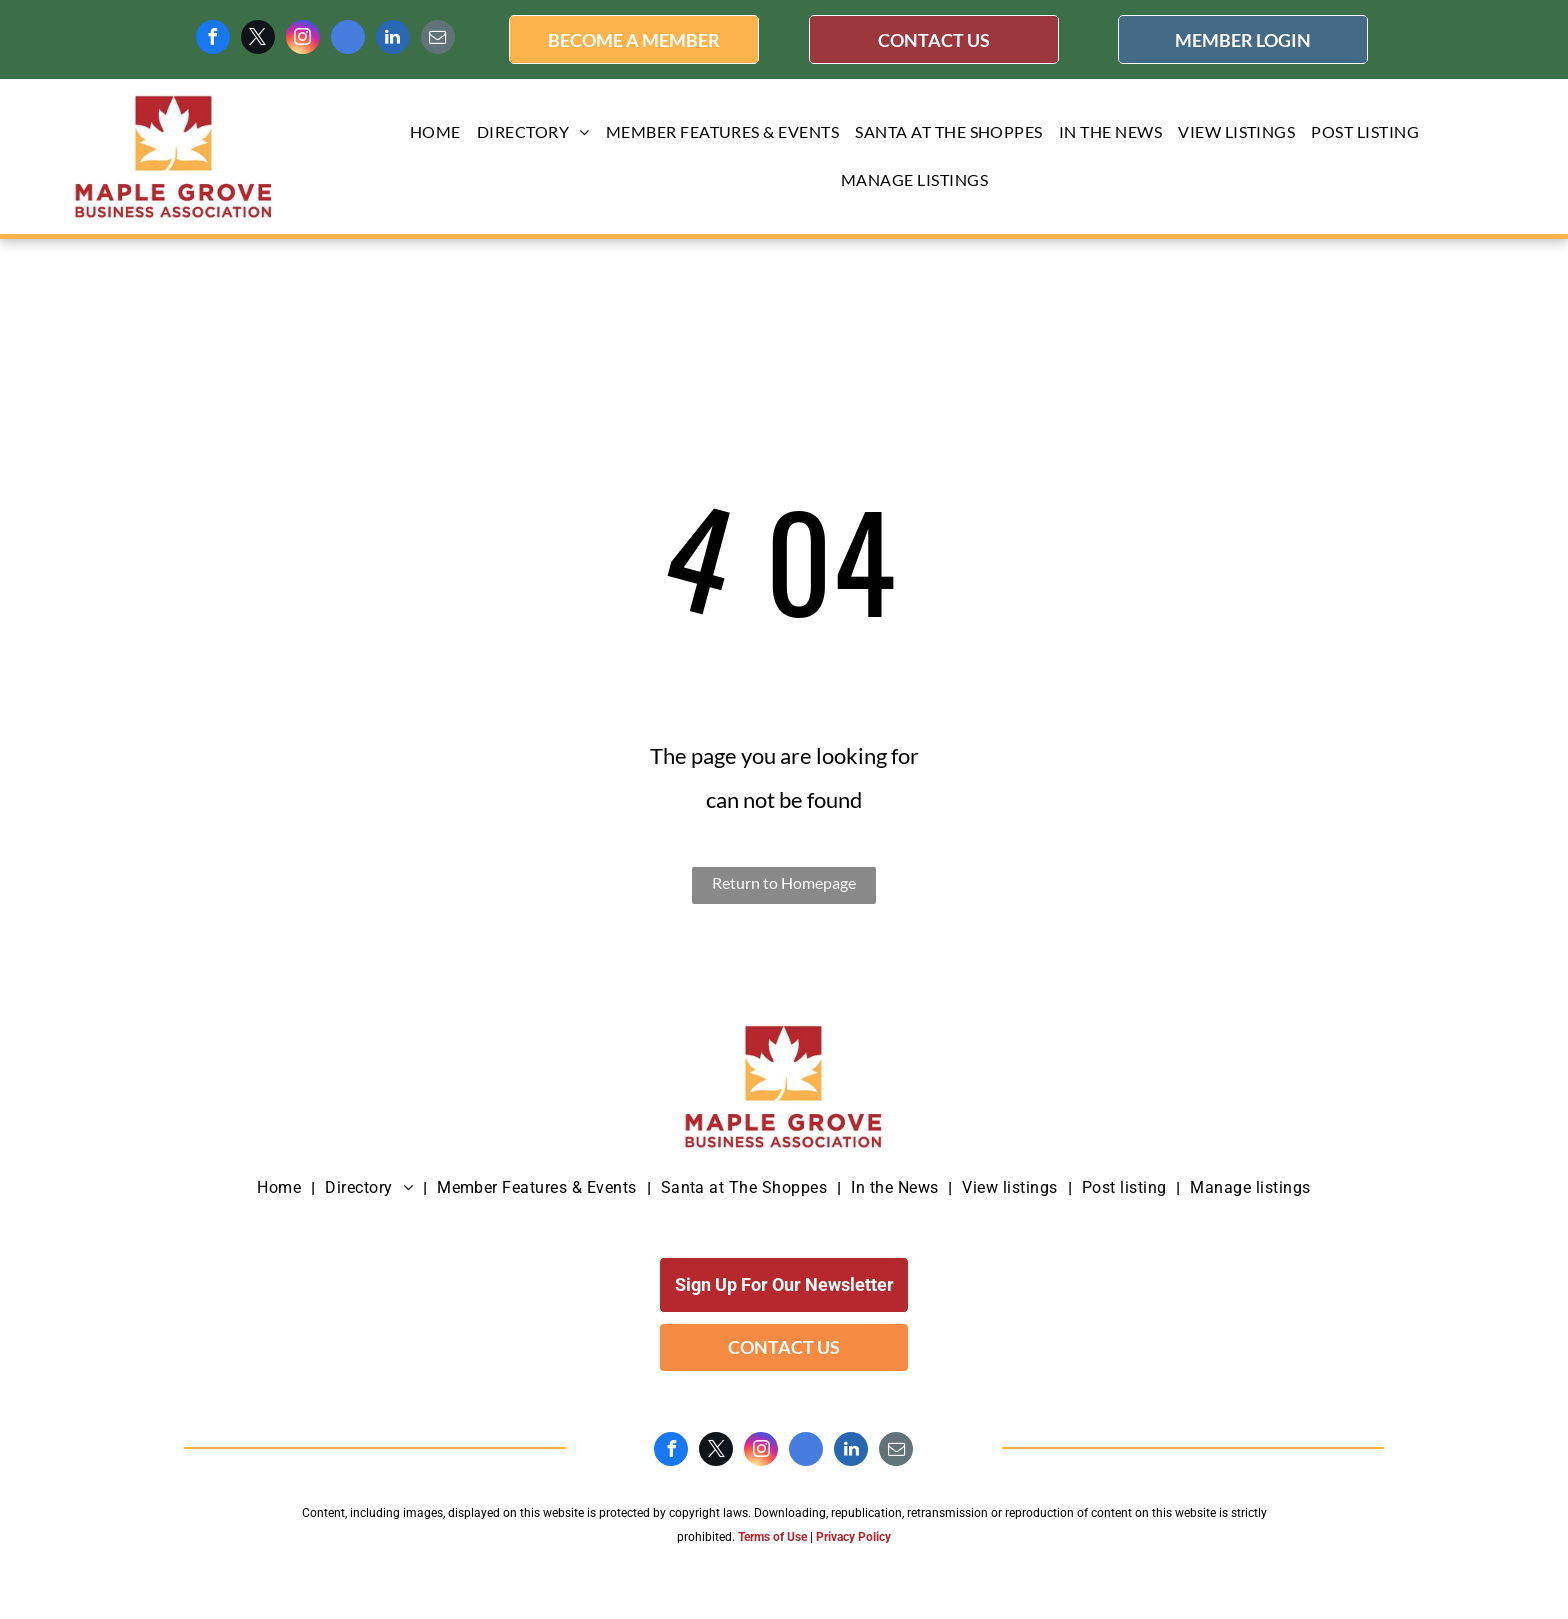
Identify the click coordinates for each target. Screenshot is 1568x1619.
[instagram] (303, 39)
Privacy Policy (853, 1537)
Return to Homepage (784, 882)
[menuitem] (435, 132)
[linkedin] (393, 39)
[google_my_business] (348, 39)
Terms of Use (772, 1537)
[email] (438, 39)
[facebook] (213, 39)
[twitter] (258, 39)
